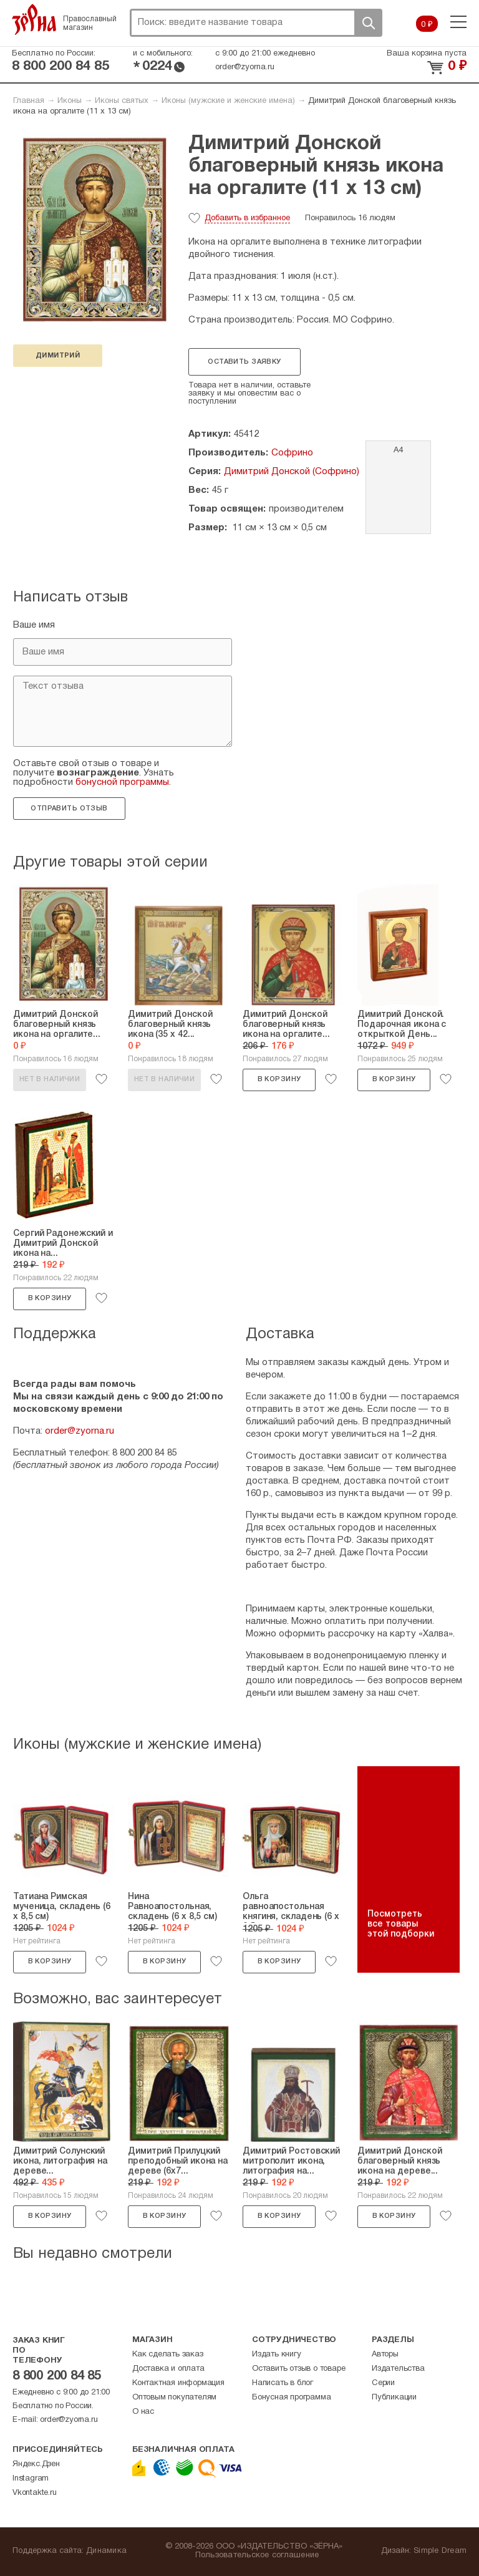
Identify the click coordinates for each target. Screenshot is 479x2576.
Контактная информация (178, 2383)
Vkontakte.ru (34, 2493)
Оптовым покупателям (174, 2397)
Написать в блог (282, 2383)
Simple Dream (440, 2551)
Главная (28, 101)
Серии (383, 2383)
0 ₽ (427, 25)
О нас (143, 2412)
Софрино (292, 453)
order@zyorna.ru (244, 67)
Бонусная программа (291, 2397)
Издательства (398, 2369)
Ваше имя (34, 625)
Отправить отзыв (69, 808)
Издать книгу (276, 2354)
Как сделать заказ (167, 2354)
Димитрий (58, 355)
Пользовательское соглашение (257, 2555)
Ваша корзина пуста (427, 53)
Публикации (394, 2397)
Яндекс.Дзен (36, 2464)
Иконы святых (121, 101)
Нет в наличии (49, 1079)
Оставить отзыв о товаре (298, 2369)
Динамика (106, 2551)
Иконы (69, 101)
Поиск (368, 23)
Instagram (30, 2478)
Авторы (385, 2354)
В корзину (279, 1079)
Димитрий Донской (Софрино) (291, 471)
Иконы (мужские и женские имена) (228, 101)
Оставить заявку (244, 362)
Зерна (34, 19)
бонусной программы (122, 782)
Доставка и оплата (168, 2369)
